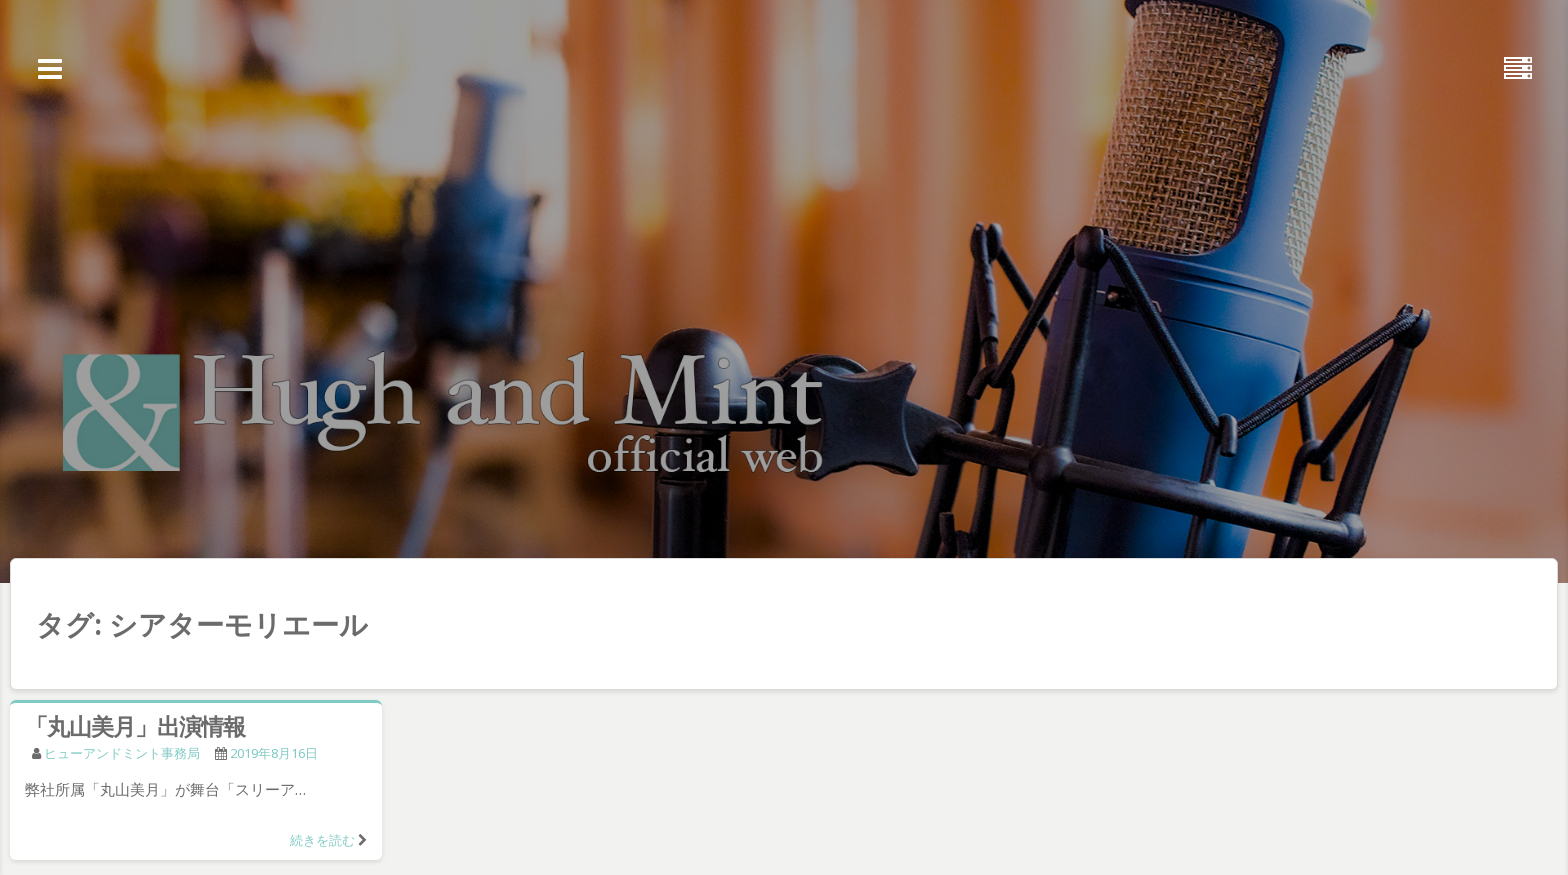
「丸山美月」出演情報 (135, 726)
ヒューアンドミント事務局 (122, 753)
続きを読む (322, 840)
